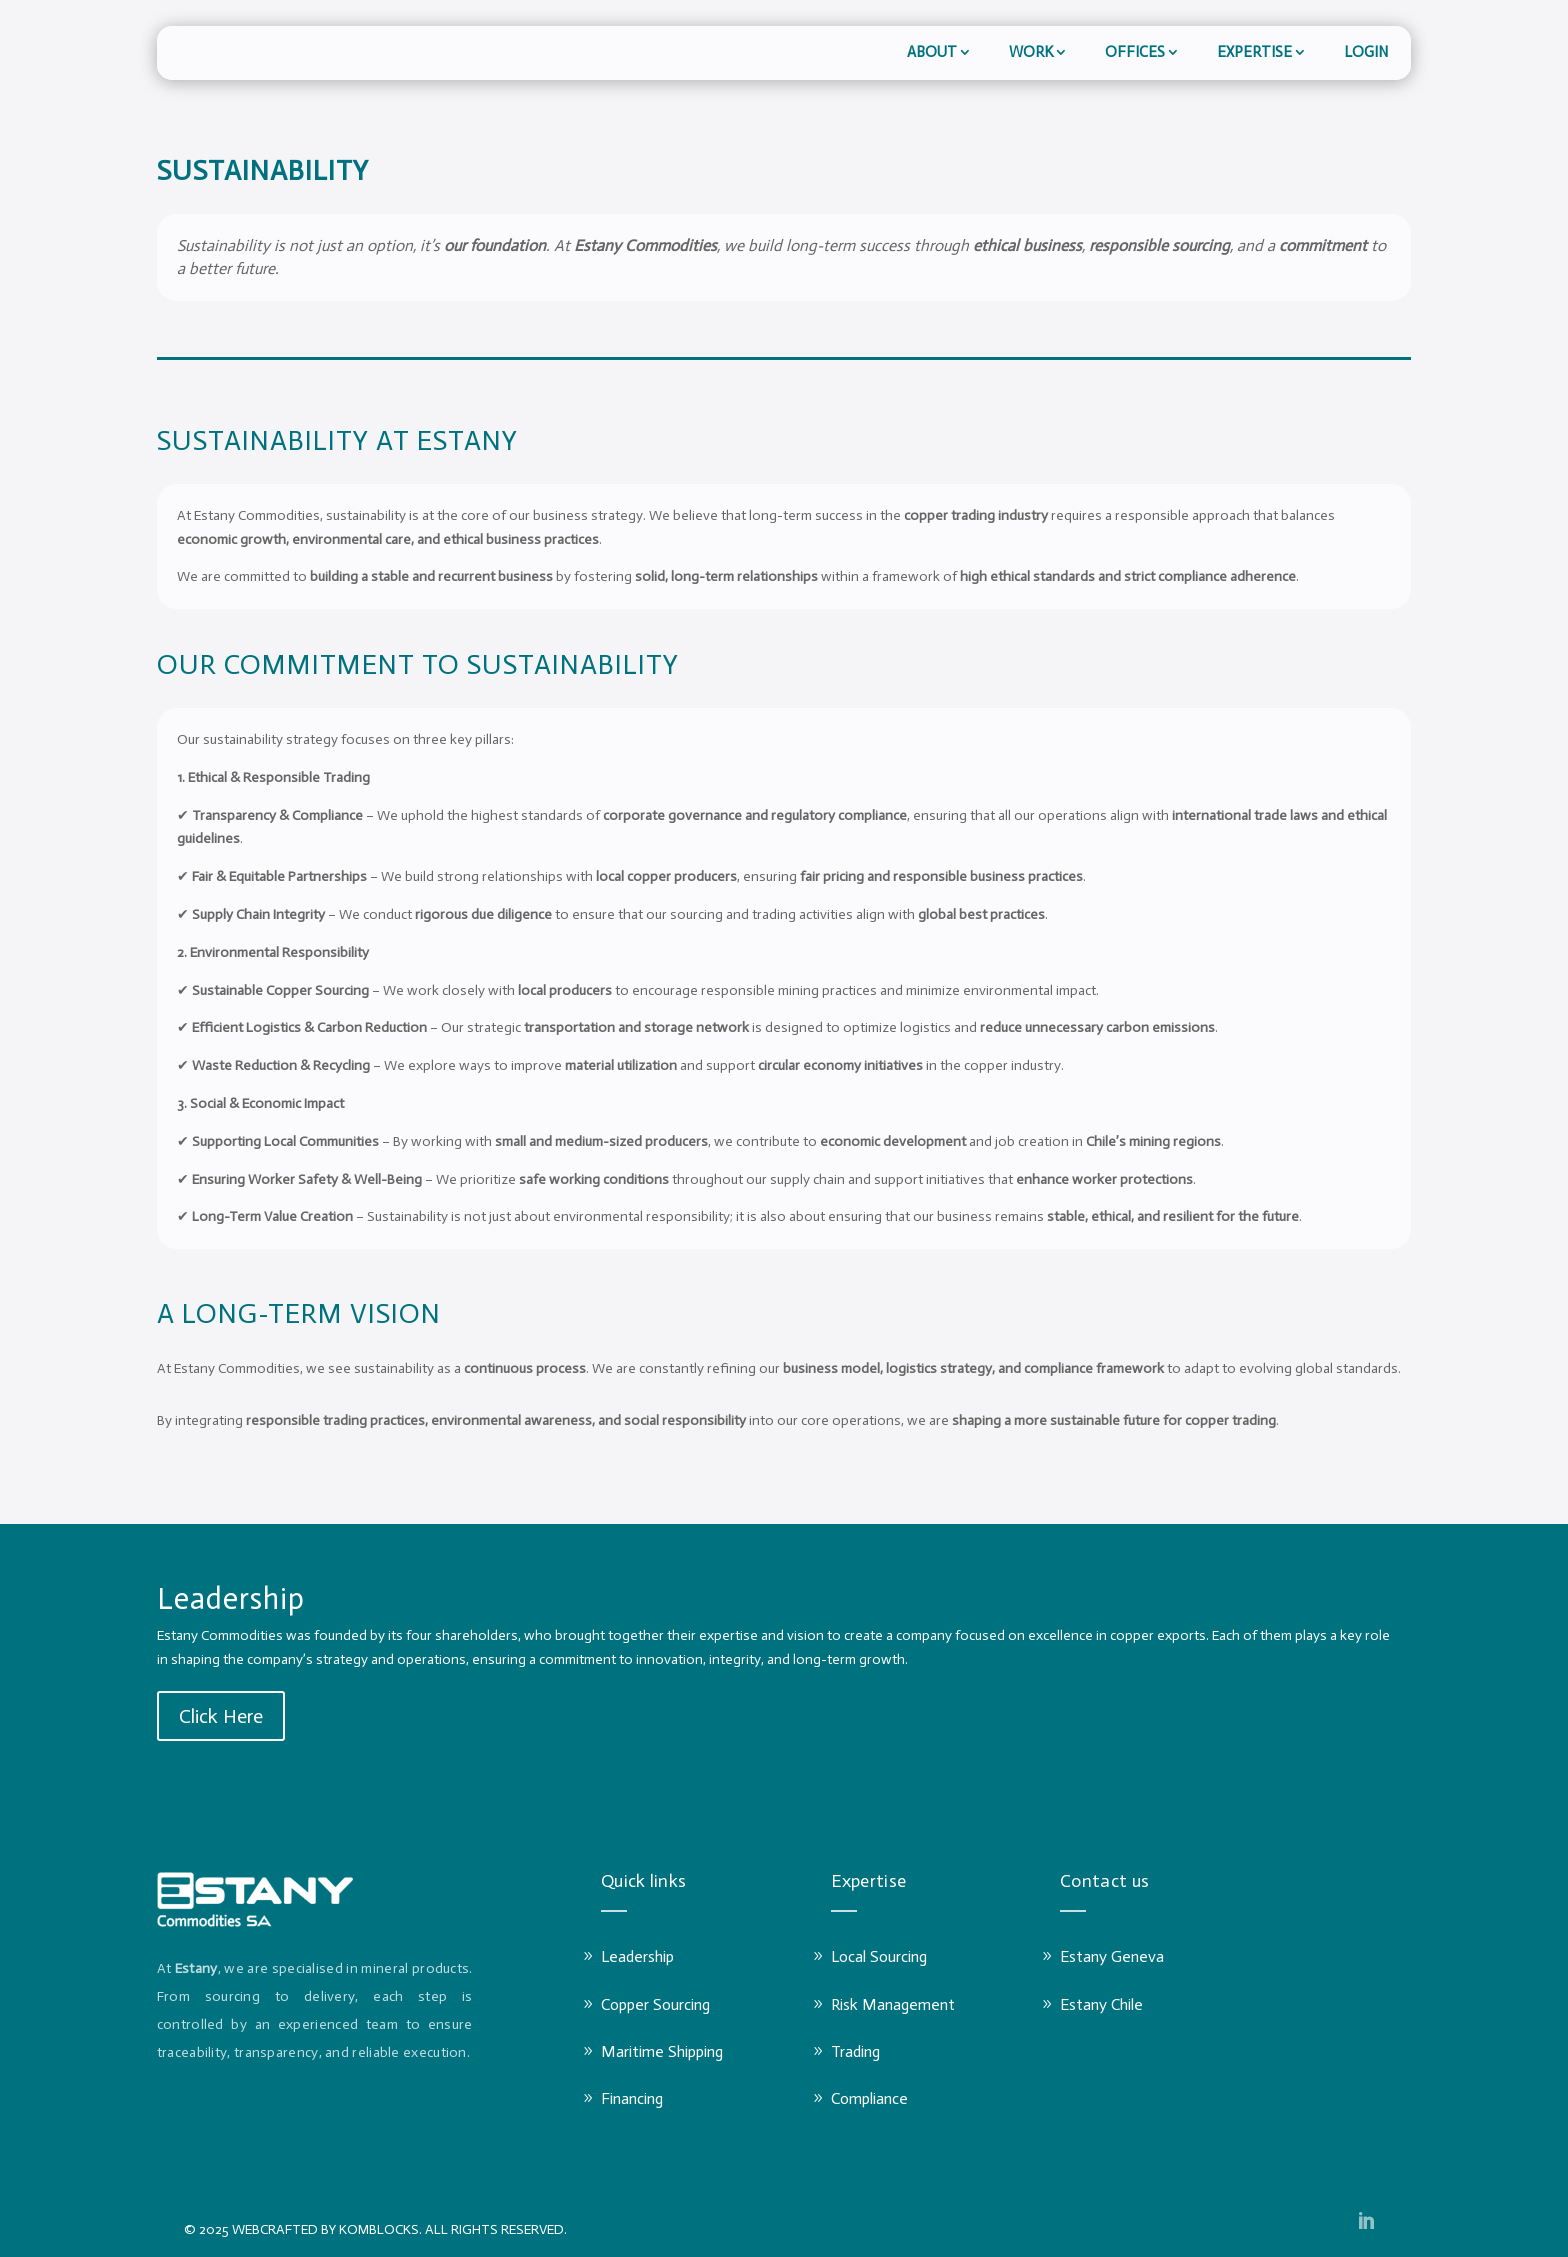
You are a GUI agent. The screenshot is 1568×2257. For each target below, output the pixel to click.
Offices (1135, 52)
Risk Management (893, 2004)
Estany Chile (1101, 2004)
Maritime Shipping (662, 2051)
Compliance (869, 2098)
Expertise (1254, 52)
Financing (632, 2098)
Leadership (637, 1956)
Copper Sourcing (655, 2004)
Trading (855, 2051)
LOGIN (1366, 52)
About (932, 52)
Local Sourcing (879, 1956)
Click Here (221, 1716)
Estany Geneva (1112, 1956)
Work (1031, 52)
